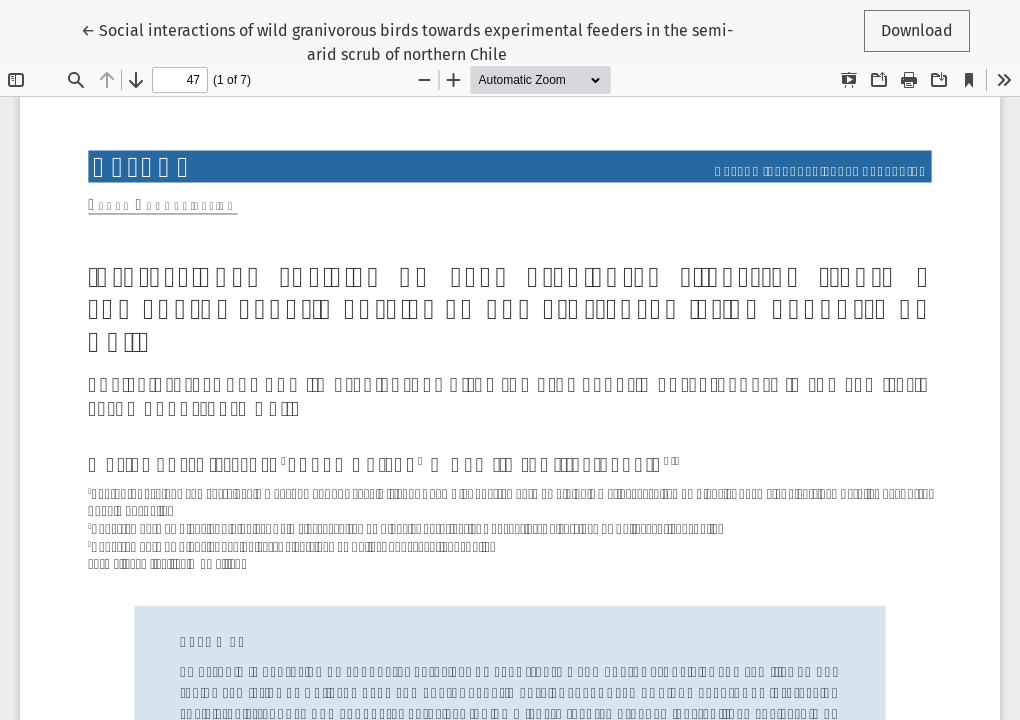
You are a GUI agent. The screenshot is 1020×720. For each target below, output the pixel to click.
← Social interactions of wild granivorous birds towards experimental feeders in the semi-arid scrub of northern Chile (407, 41)
